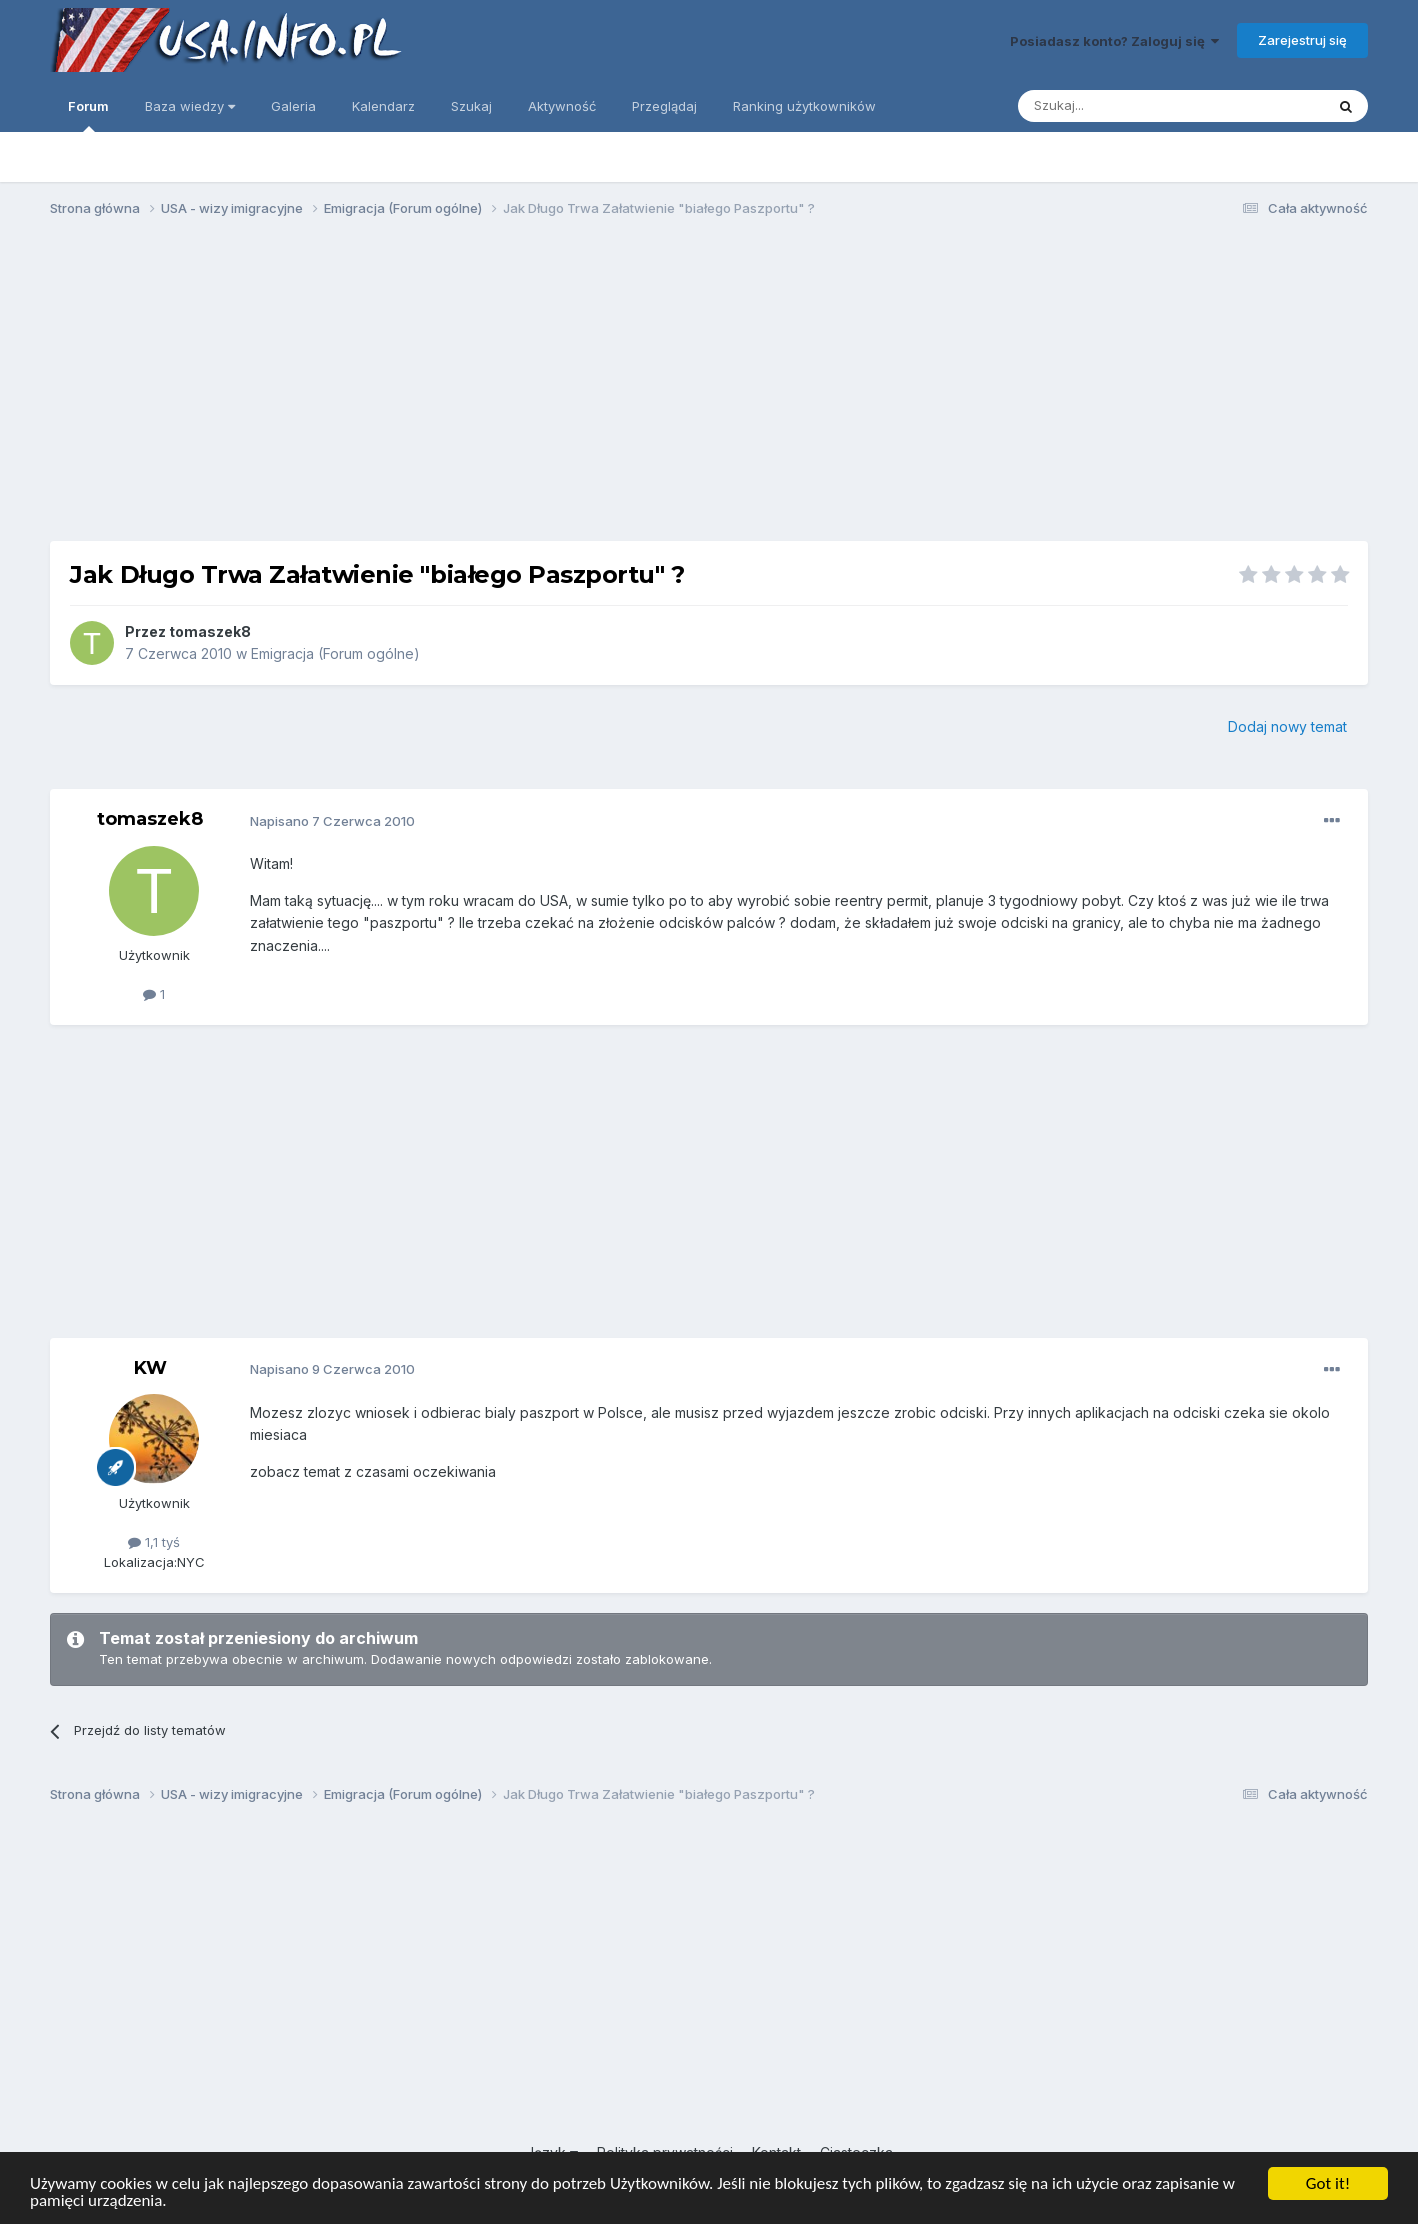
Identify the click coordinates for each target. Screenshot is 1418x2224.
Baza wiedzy (190, 106)
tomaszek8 (210, 631)
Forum (88, 115)
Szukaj (471, 106)
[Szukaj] (1121, 106)
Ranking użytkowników (804, 106)
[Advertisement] (709, 388)
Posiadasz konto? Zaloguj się (1114, 41)
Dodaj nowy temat (1287, 726)
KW (150, 1368)
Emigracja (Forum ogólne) (335, 653)
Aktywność (562, 106)
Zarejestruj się (1302, 40)
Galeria (293, 106)
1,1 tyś (154, 1542)
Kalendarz (383, 106)
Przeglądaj (664, 106)
